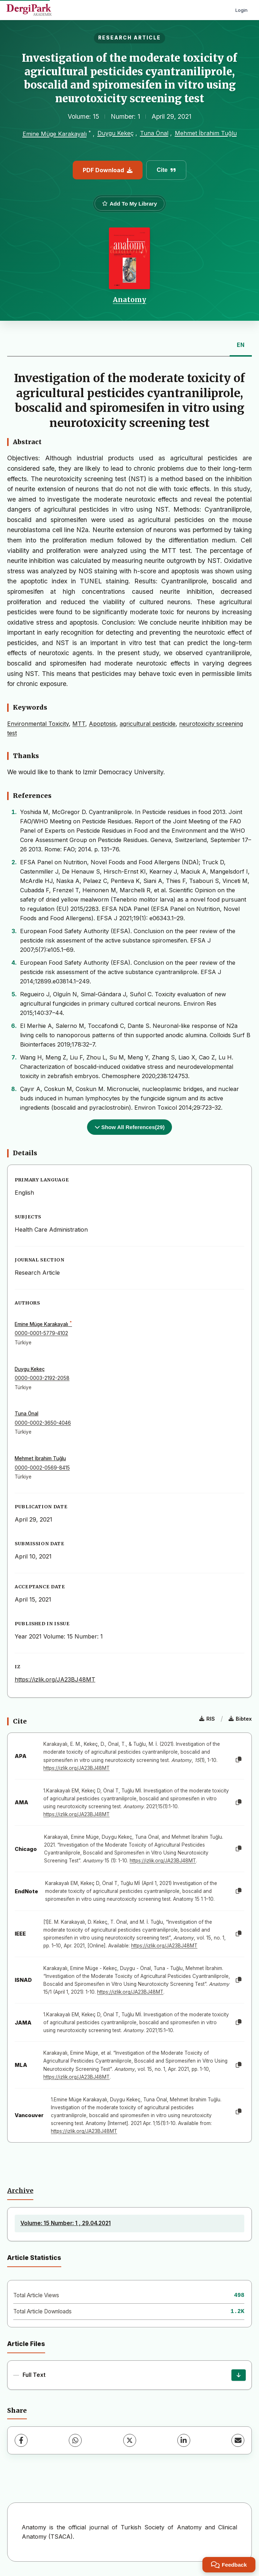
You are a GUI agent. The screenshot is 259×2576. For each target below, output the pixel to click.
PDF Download (108, 170)
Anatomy (129, 299)
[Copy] (238, 1760)
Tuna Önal (154, 133)
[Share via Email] (237, 2440)
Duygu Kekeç (115, 133)
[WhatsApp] (75, 2440)
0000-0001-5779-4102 (41, 1333)
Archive (20, 2191)
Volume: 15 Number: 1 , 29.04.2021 (65, 2223)
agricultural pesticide (148, 723)
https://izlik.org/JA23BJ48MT (55, 1679)
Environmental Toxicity (38, 723)
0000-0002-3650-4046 (43, 1423)
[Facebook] (21, 2440)
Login (241, 10)
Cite (166, 170)
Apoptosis (102, 723)
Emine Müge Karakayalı (55, 133)
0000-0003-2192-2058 (42, 1378)
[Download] (238, 2375)
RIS (207, 1719)
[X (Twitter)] (129, 2440)
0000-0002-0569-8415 (42, 1468)
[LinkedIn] (183, 2440)
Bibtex (240, 1719)
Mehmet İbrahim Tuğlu (206, 133)
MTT (78, 723)
